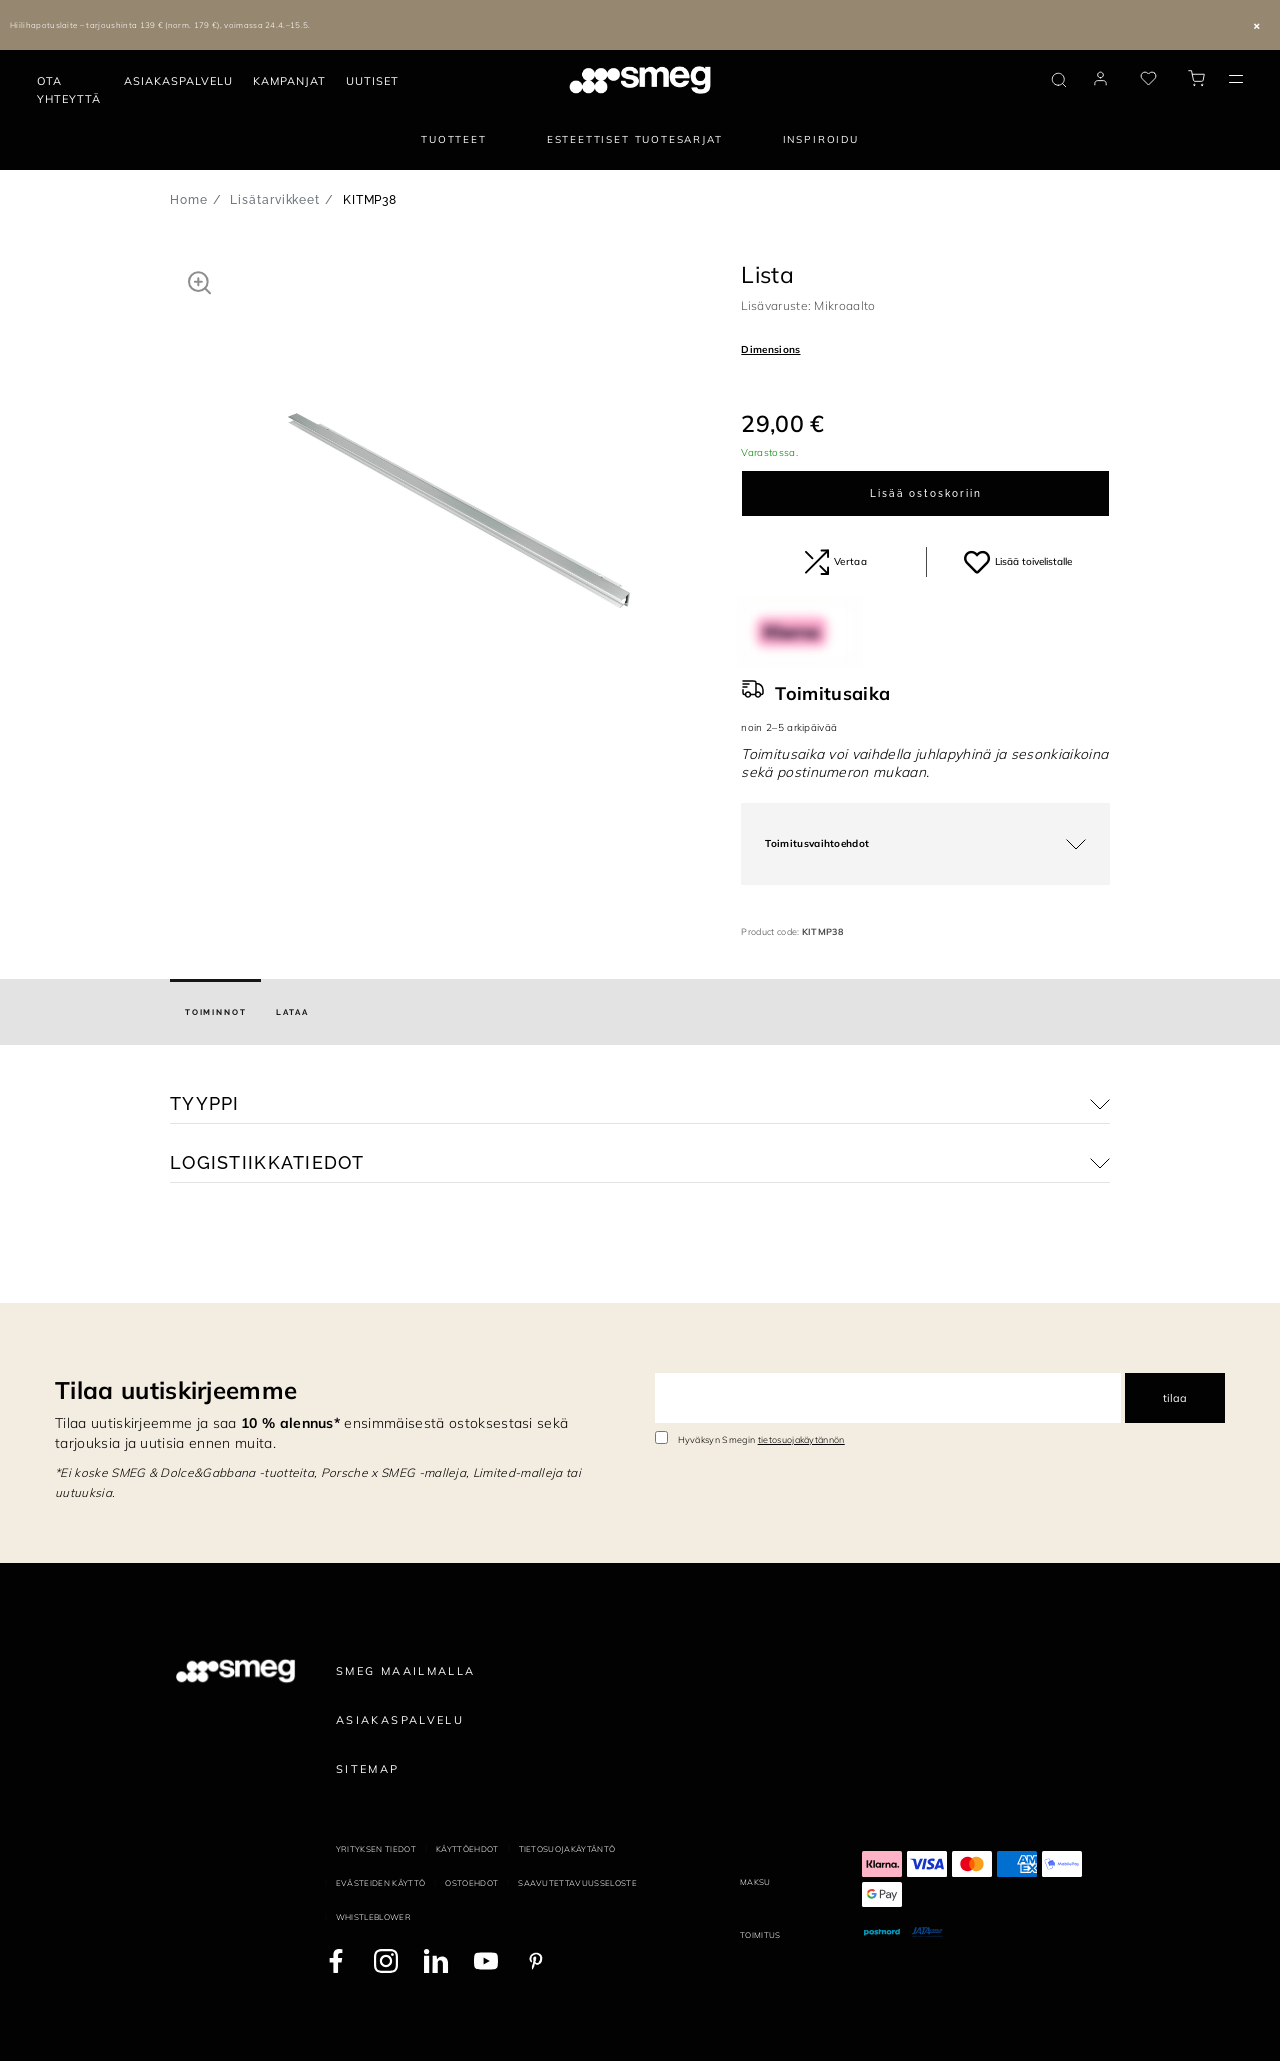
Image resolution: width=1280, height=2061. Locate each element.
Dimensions (770, 349)
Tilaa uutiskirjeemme (176, 1390)
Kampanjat (289, 81)
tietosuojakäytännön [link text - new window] (801, 1439)
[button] (199, 282)
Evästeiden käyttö (380, 1883)
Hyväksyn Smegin (761, 1439)
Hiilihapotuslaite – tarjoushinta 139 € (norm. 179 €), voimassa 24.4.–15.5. (160, 25)
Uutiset (372, 81)
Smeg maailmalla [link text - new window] (406, 1671)
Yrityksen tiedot (376, 1849)
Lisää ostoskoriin (926, 493)
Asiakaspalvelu (178, 81)
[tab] (215, 1012)
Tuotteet (454, 139)
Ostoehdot (471, 1883)
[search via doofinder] (1059, 80)
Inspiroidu (821, 139)
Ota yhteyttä (69, 90)
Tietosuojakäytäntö (567, 1849)
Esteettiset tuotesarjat (635, 139)
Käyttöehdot (467, 1849)
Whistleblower (373, 1917)
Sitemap (368, 1769)
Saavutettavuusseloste (577, 1883)
